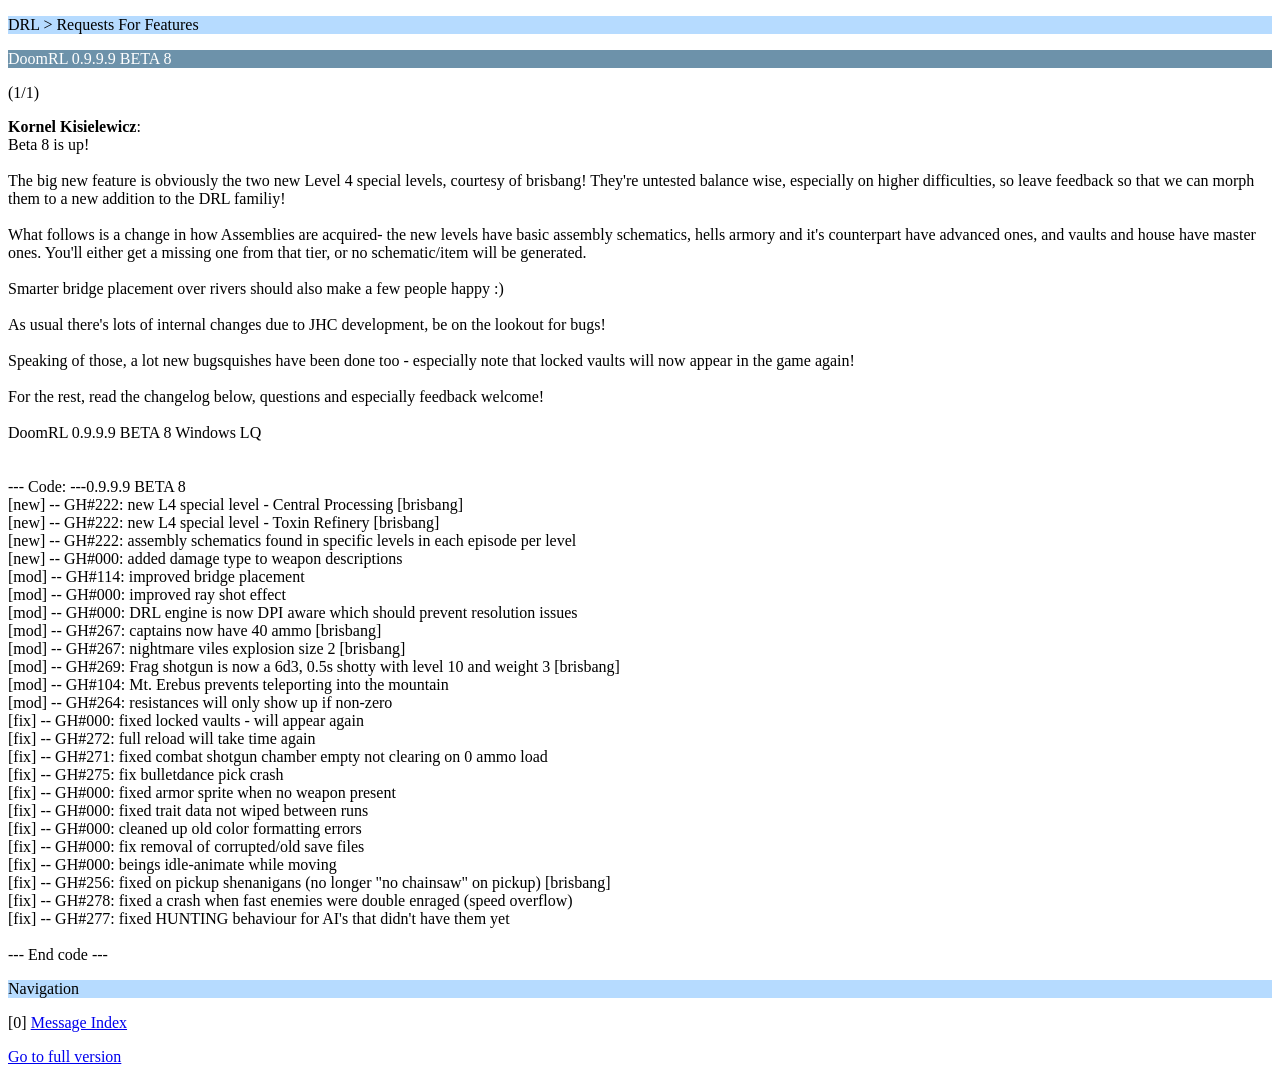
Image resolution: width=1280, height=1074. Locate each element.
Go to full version (64, 1056)
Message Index (79, 1022)
